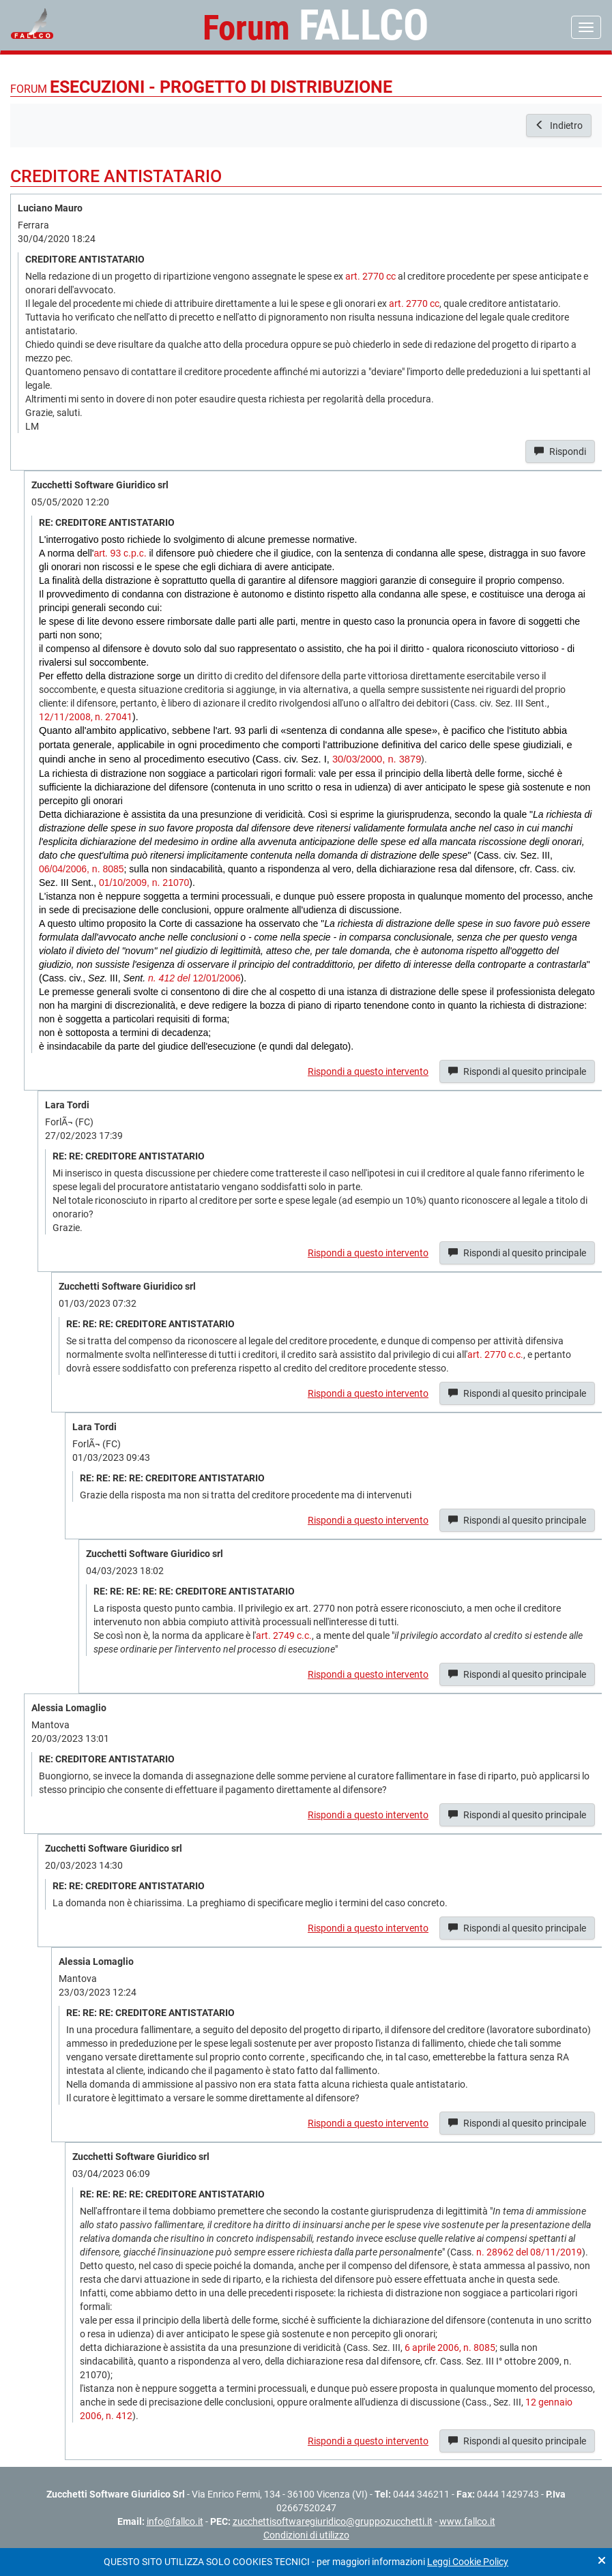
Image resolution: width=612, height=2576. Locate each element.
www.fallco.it (467, 2521)
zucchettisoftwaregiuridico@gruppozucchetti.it (333, 2521)
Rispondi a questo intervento (368, 1071)
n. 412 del (169, 978)
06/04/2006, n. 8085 (81, 868)
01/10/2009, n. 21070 (144, 882)
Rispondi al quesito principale (517, 1071)
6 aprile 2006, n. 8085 (450, 2347)
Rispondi (560, 451)
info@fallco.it (175, 2521)
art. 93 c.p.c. (120, 553)
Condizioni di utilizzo (306, 2535)
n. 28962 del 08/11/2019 (529, 2252)
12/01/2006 (215, 978)
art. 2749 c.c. (284, 1635)
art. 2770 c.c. (495, 1354)
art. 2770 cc (370, 276)
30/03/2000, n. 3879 (376, 759)
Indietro (559, 125)
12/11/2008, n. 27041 (85, 716)
